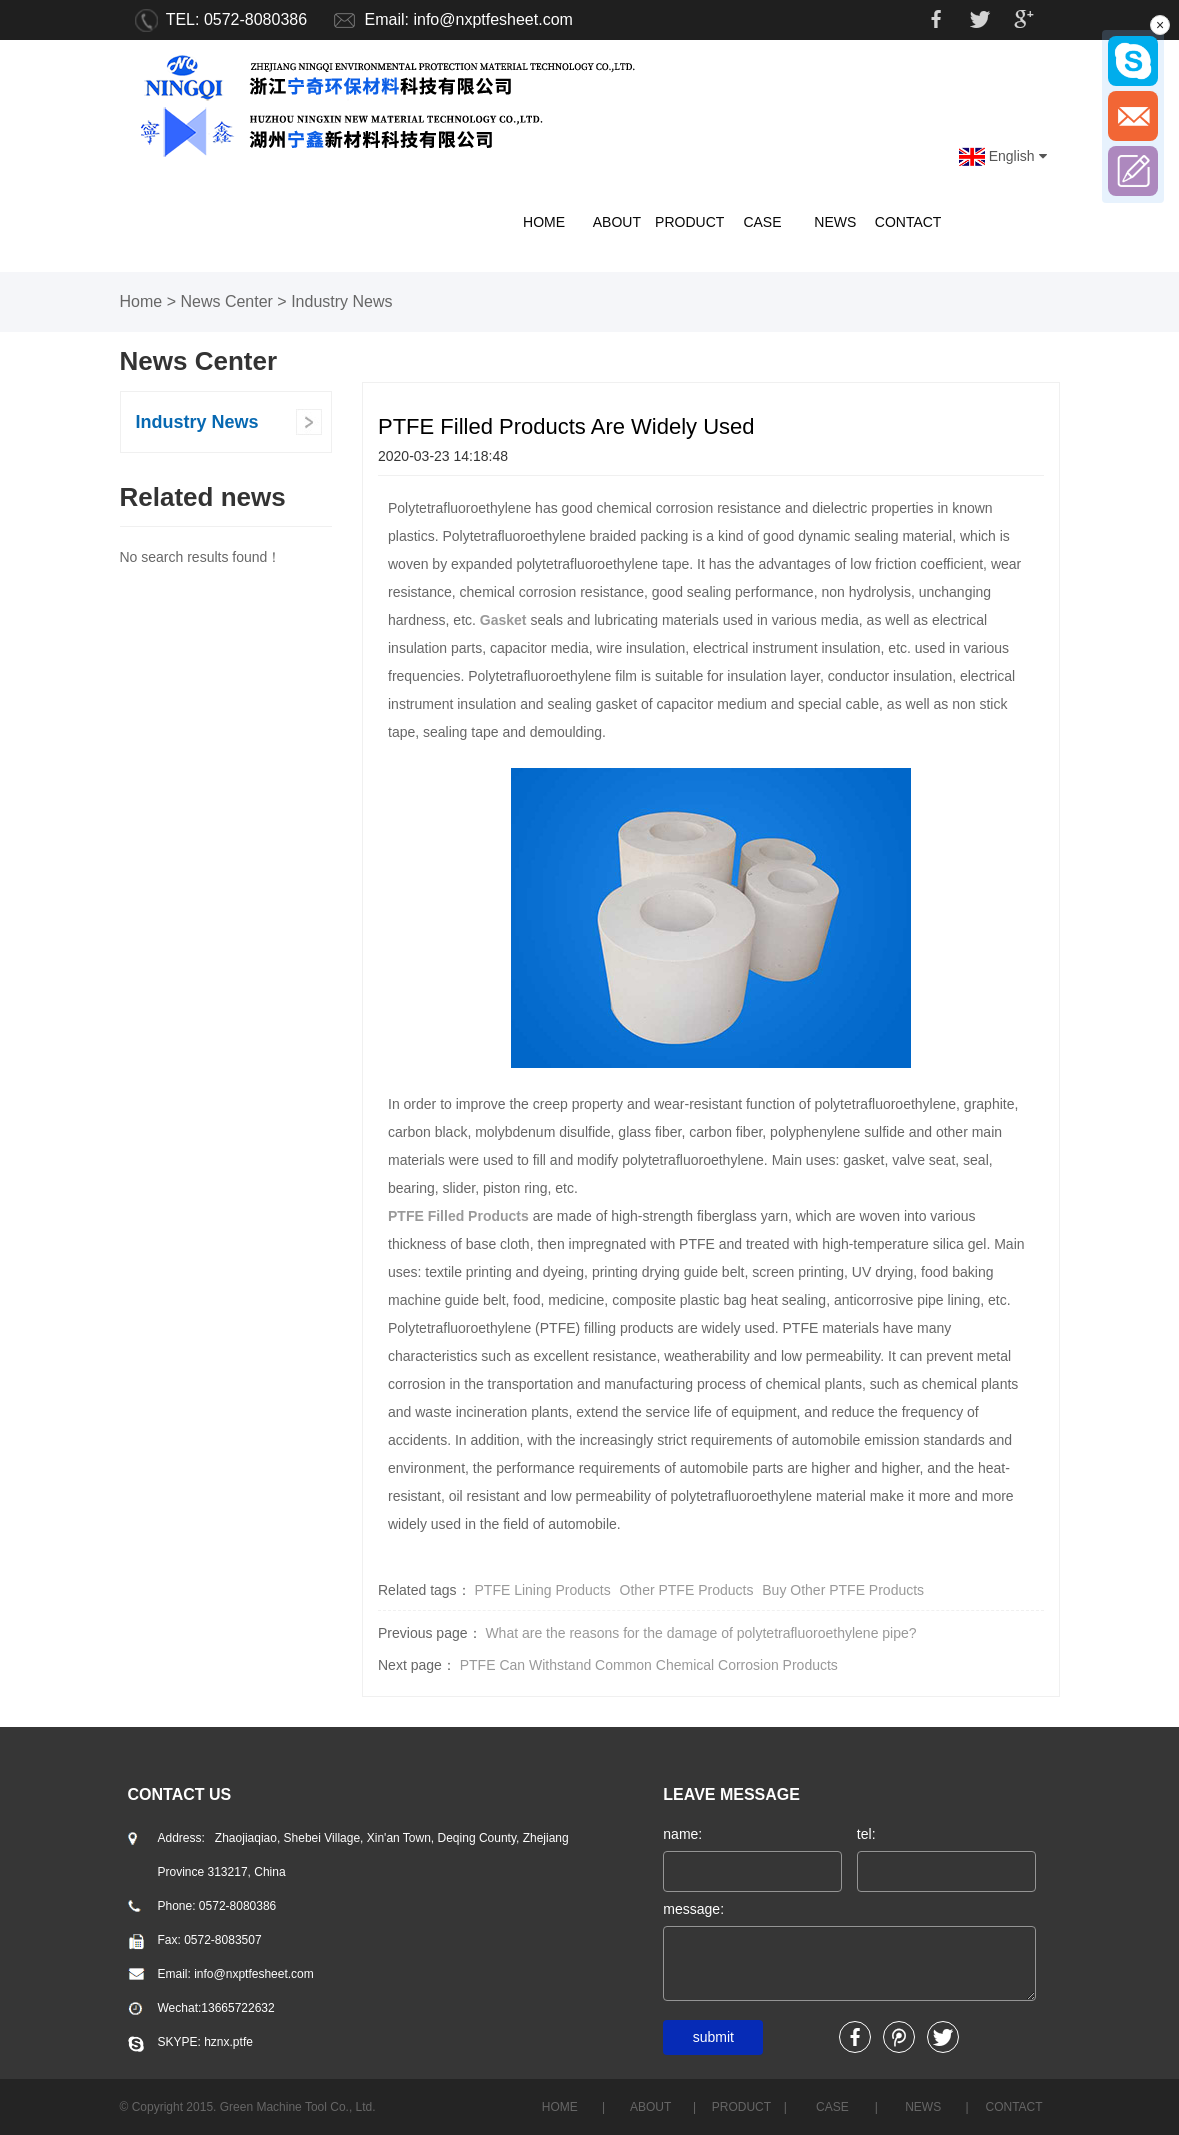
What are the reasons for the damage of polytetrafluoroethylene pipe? (700, 1633)
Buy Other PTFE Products (843, 1590)
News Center (226, 301)
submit (713, 2037)
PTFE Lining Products (543, 1590)
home (544, 222)
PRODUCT (689, 222)
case (762, 222)
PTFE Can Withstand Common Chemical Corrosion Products (649, 1665)
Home (141, 301)
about (617, 222)
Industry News (341, 301)
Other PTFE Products (687, 1590)
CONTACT (908, 222)
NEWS (835, 222)
